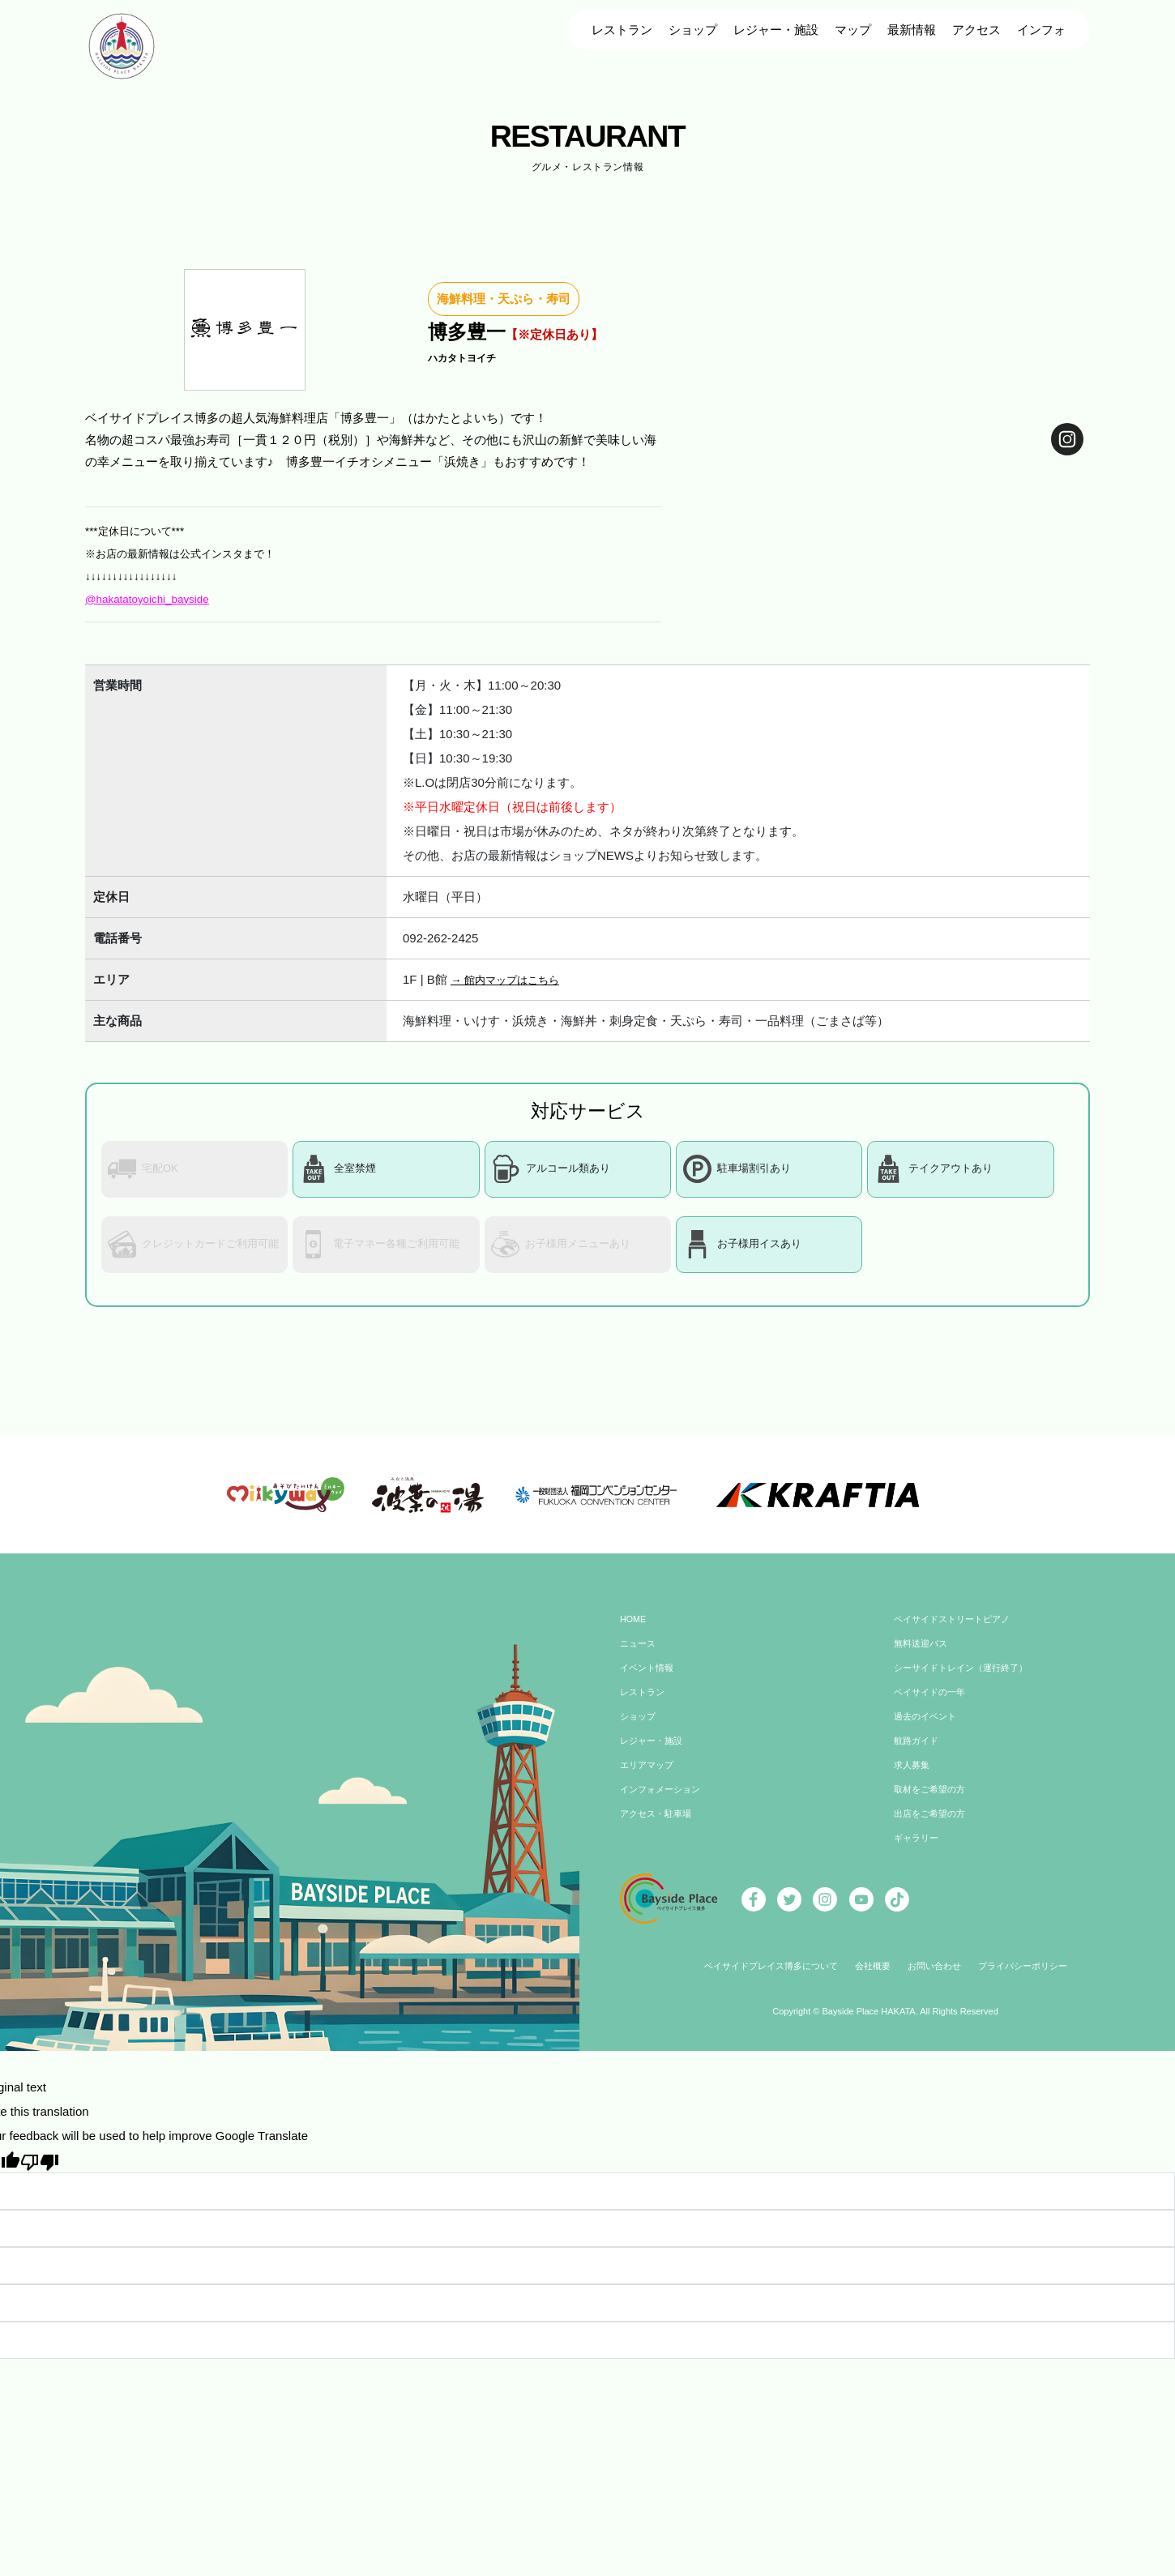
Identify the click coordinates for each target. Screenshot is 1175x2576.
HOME (634, 1632)
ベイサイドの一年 (933, 1705)
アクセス (976, 29)
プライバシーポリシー (1032, 1978)
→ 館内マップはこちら (513, 979)
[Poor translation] (39, 2173)
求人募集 (913, 1778)
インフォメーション (663, 1802)
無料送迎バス (923, 1656)
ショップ (693, 29)
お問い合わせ (937, 1978)
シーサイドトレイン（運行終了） (967, 1680)
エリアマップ (649, 1778)
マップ (853, 29)
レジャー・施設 (775, 29)
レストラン (622, 29)
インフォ (1041, 29)
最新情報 (911, 29)
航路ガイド (918, 1753)
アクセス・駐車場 (659, 1826)
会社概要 (871, 1978)
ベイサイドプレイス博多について (762, 1978)
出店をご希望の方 (933, 1826)
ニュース (639, 1656)
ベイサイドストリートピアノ (957, 1632)
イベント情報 (649, 1680)
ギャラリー (918, 1850)
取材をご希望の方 (933, 1802)
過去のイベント (928, 1729)
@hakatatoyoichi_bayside (154, 598)
